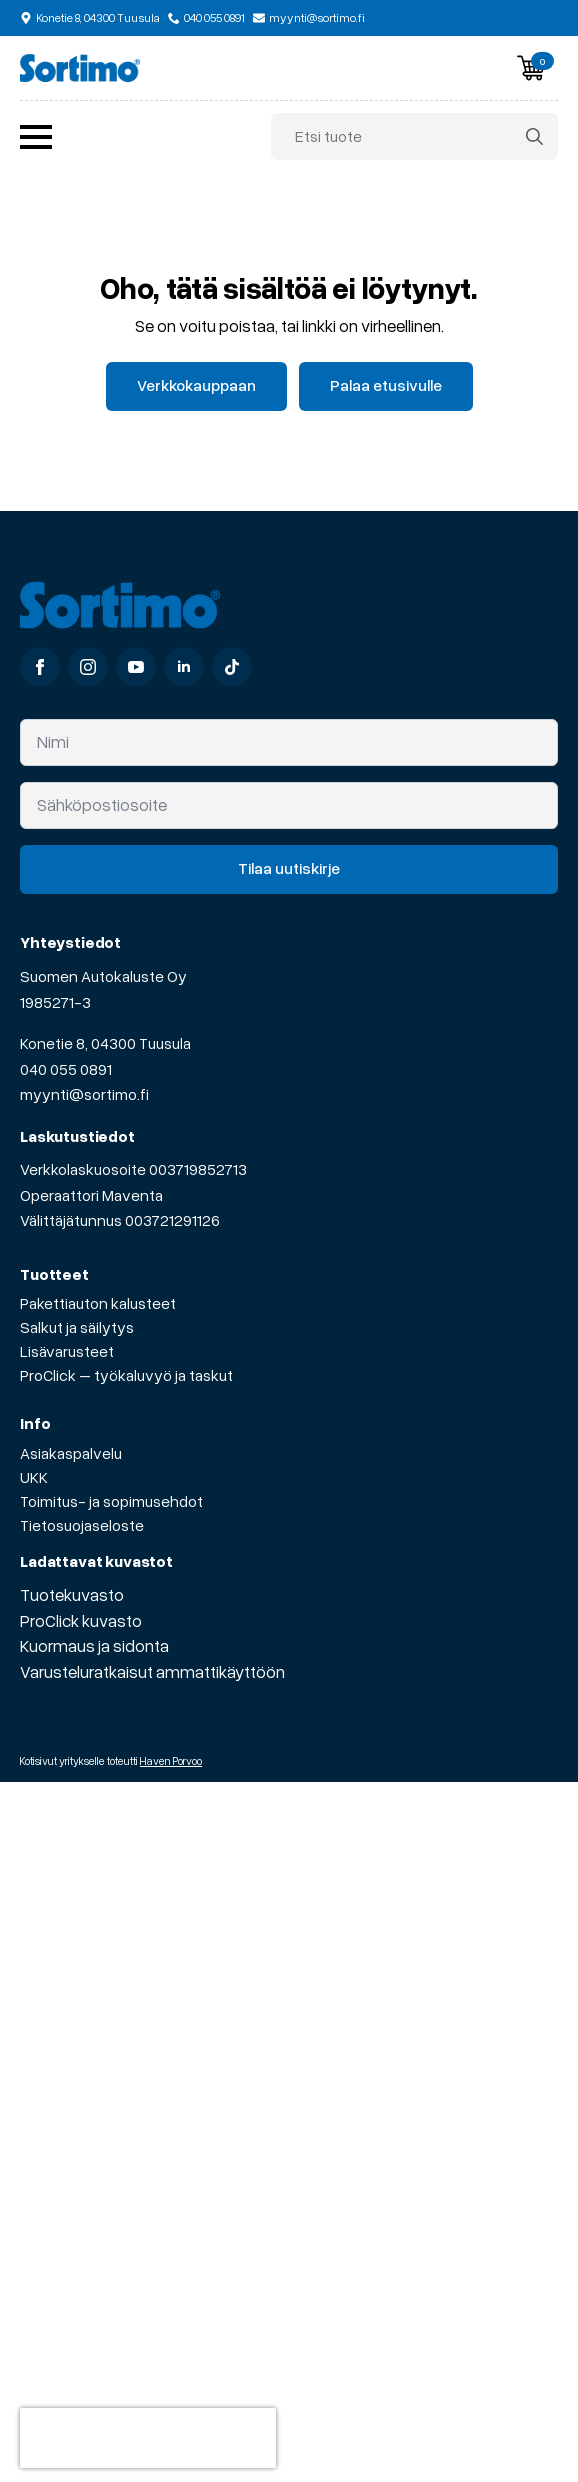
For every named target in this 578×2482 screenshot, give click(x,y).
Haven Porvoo (171, 1760)
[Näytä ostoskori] (531, 68)
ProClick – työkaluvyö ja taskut (126, 1375)
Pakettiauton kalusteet (98, 1303)
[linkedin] (184, 667)
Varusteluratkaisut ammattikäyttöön (152, 1671)
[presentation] (148, 2438)
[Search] (534, 136)
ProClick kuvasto (81, 1620)
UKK (34, 1477)
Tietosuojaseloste (82, 1525)
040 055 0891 (66, 1069)
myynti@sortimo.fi (84, 1094)
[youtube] (136, 667)
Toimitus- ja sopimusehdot (111, 1501)
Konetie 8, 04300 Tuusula (105, 1043)
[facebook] (40, 667)
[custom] (232, 667)
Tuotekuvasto (72, 1594)
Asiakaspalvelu (71, 1453)
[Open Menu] (36, 137)
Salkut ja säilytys (77, 1327)
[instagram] (88, 667)
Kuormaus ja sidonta (94, 1645)
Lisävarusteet (67, 1351)
